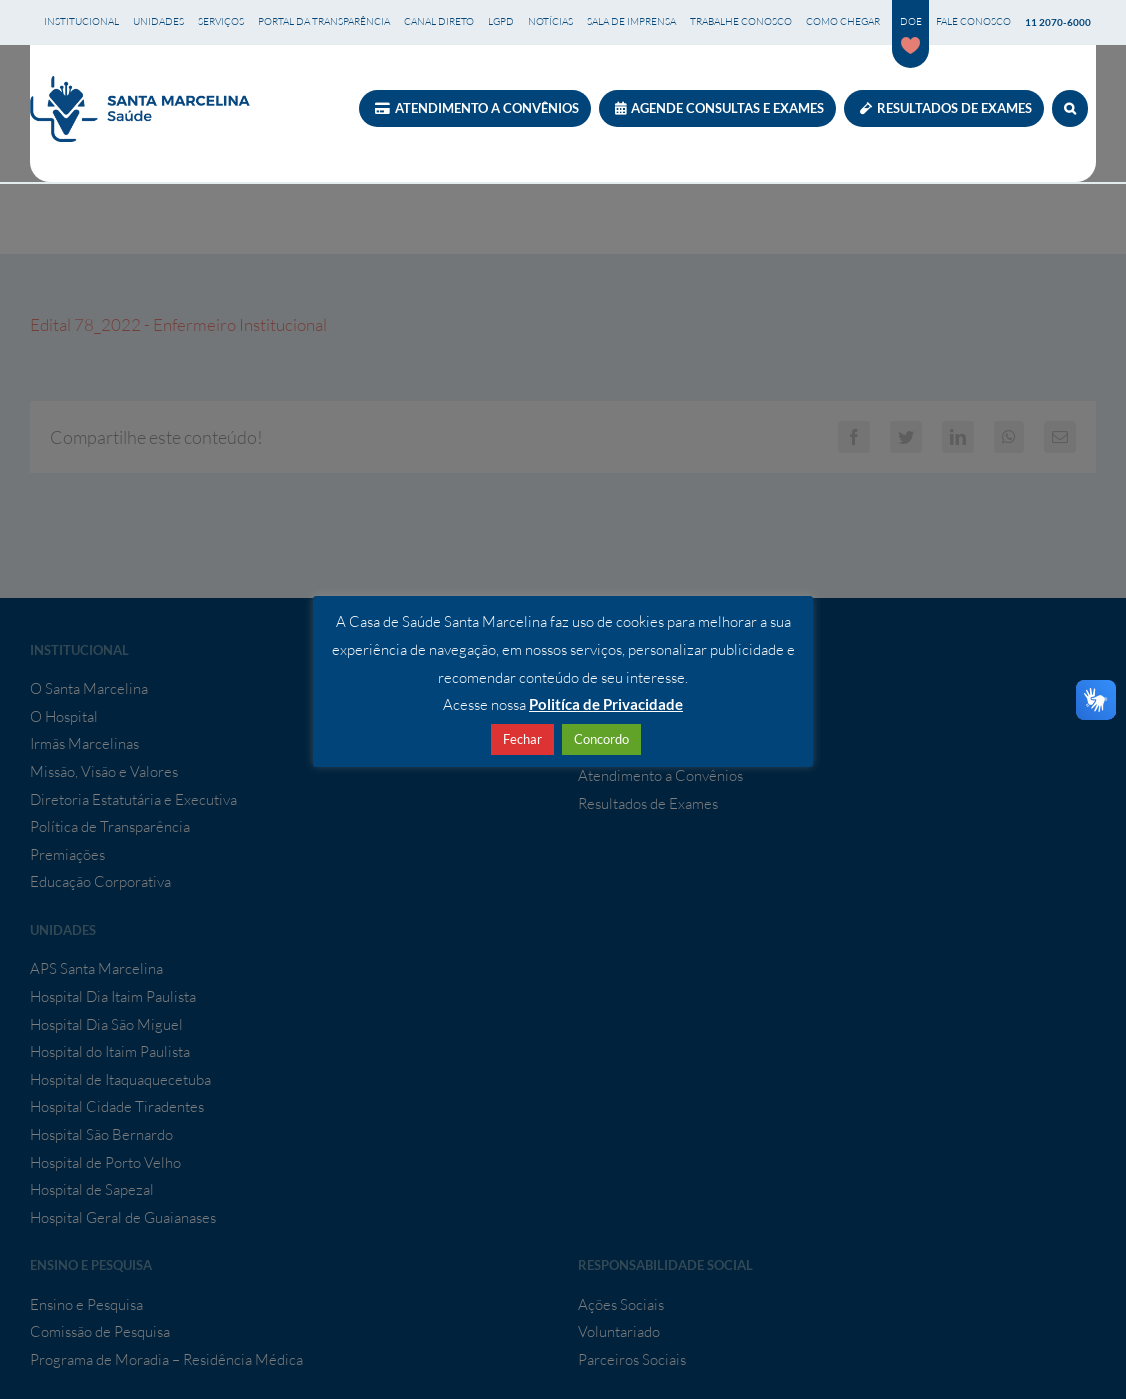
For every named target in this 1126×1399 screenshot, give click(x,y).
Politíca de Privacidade (606, 704)
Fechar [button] (522, 739)
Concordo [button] (601, 739)
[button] (1070, 108)
